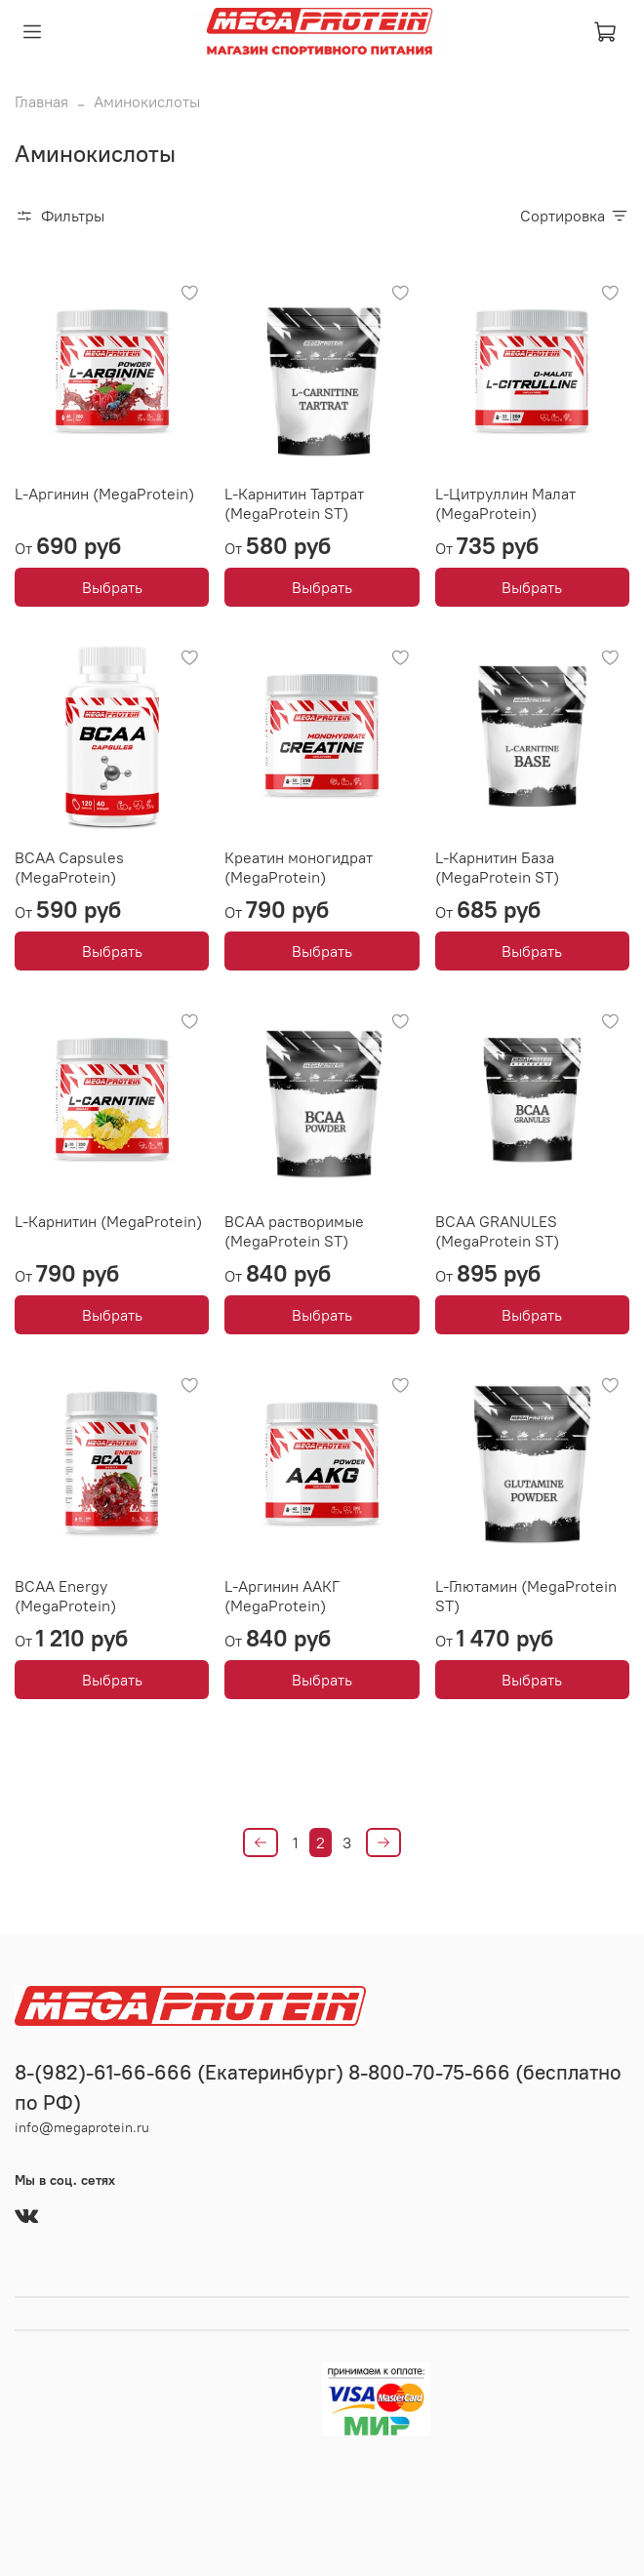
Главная (41, 101)
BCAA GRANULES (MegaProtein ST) (497, 1230)
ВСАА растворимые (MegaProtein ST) (294, 1230)
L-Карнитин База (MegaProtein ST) (497, 867)
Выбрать (112, 587)
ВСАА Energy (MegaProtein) (65, 1595)
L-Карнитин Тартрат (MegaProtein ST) (294, 503)
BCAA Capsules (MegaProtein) (69, 867)
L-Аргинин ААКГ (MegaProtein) (282, 1595)
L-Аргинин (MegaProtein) (104, 493)
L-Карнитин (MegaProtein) (108, 1221)
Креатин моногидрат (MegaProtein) (298, 867)
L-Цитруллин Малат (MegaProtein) (505, 503)
